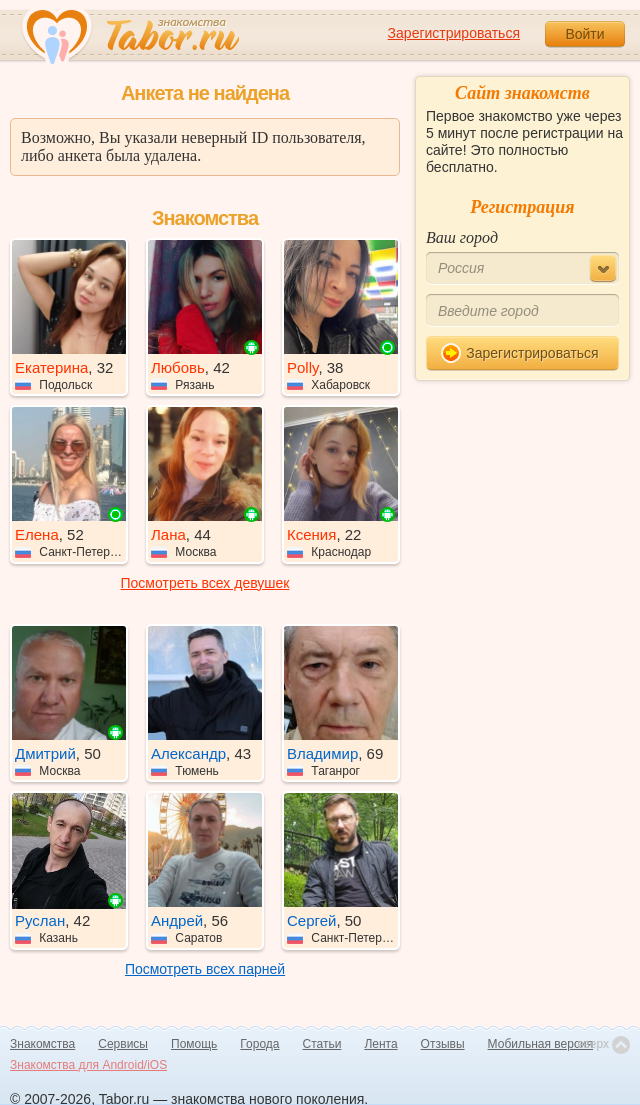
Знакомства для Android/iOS (88, 1065)
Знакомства (42, 1044)
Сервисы (123, 1044)
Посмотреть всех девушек (205, 583)
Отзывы (443, 1044)
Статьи (322, 1044)
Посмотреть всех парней (205, 969)
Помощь (194, 1044)
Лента (380, 1044)
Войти (584, 34)
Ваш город (462, 237)
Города (259, 1044)
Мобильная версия (541, 1044)
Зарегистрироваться (454, 33)
